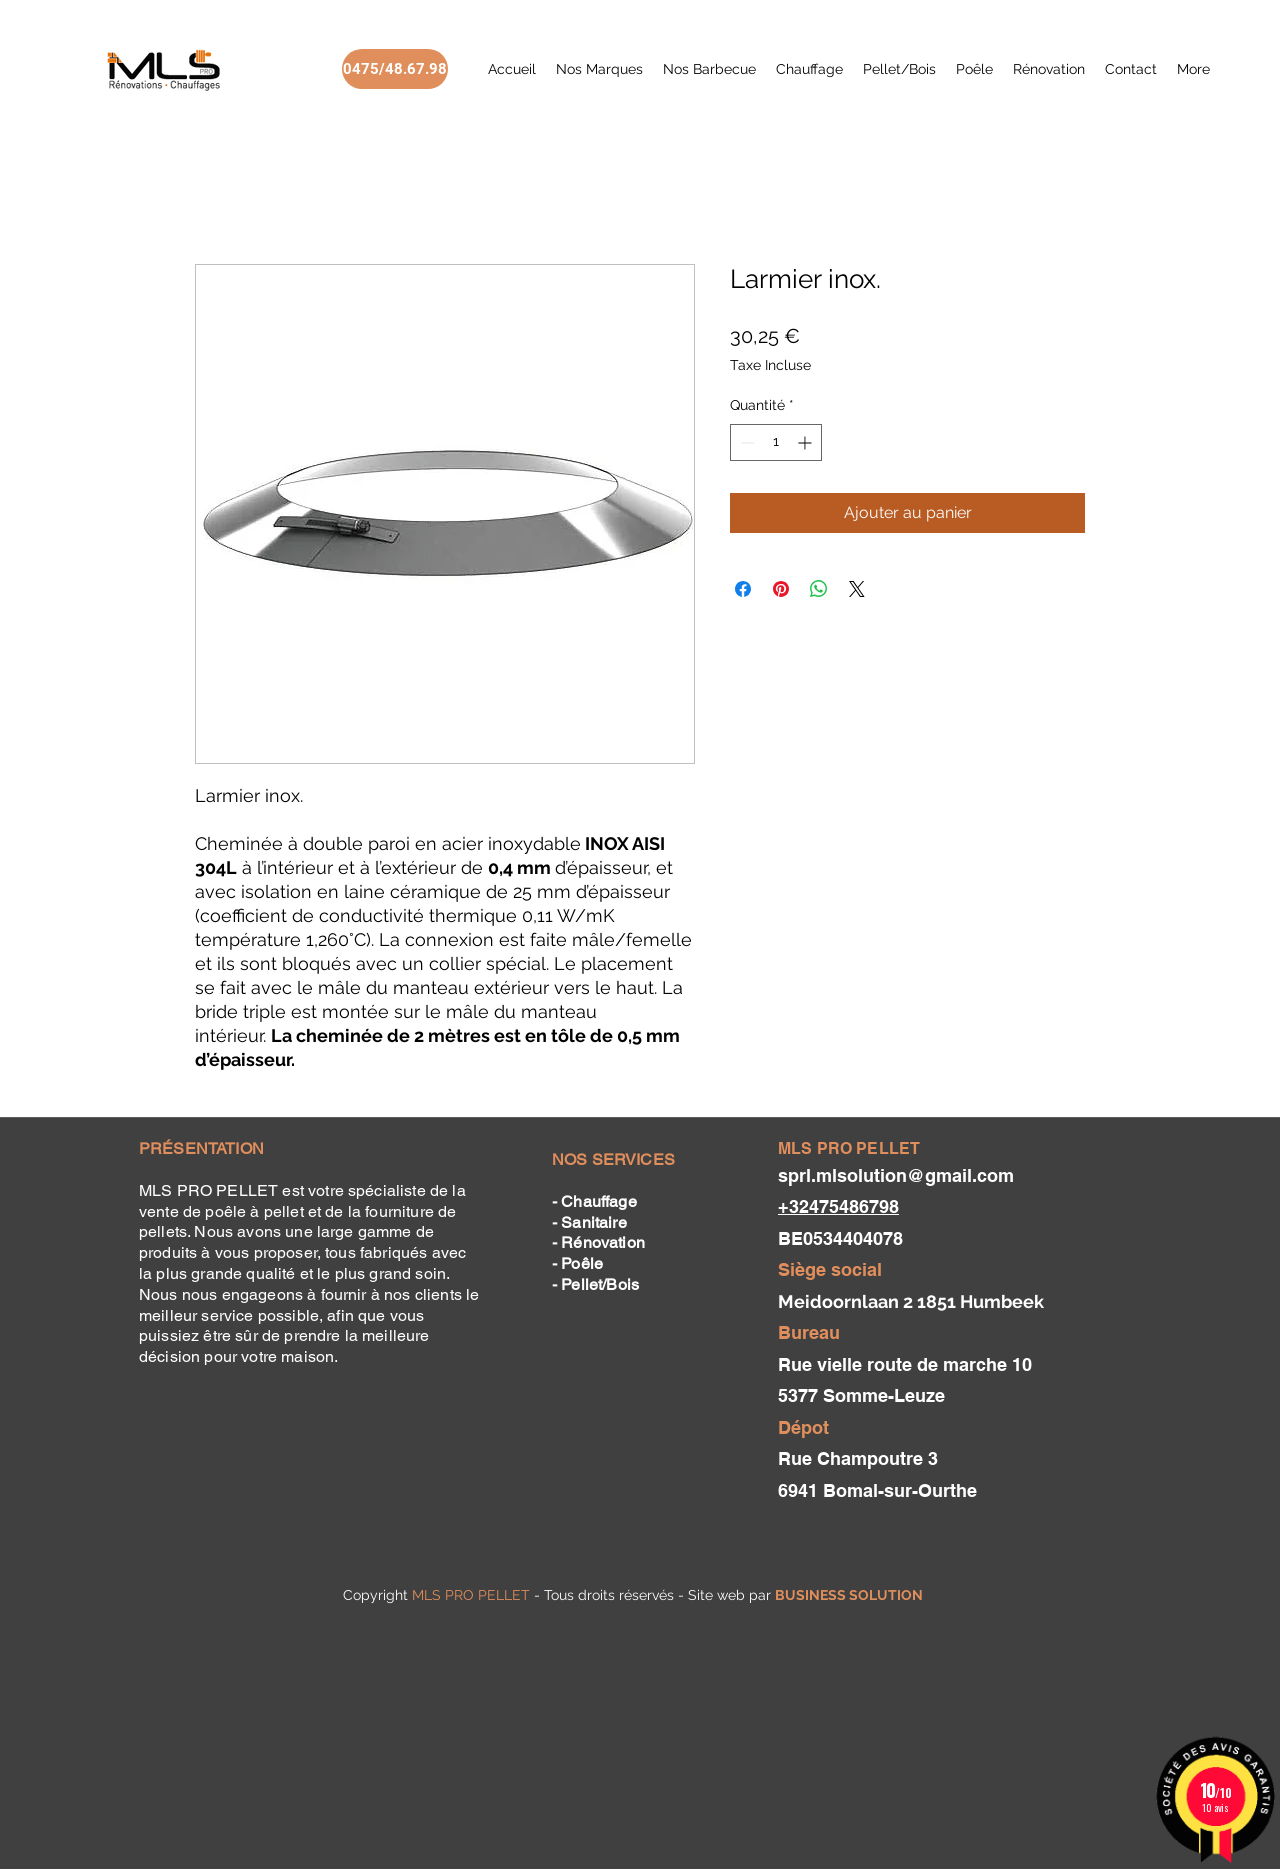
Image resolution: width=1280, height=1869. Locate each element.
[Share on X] (857, 589)
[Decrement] (745, 442)
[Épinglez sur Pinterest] (781, 589)
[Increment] (806, 442)
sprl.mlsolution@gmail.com (896, 1175)
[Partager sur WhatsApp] (819, 589)
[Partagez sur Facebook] (743, 589)
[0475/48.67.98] (395, 69)
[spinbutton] (776, 442)
